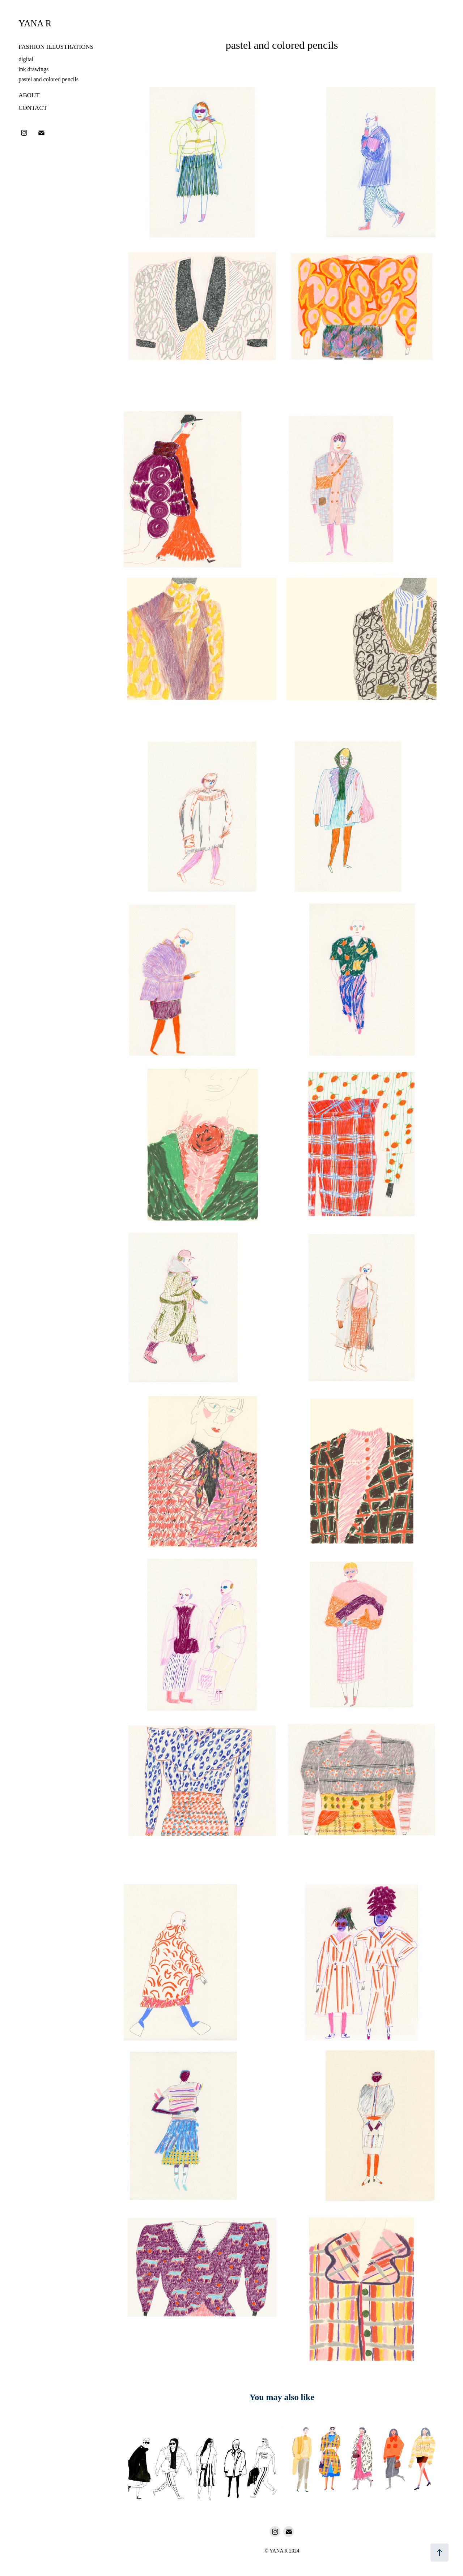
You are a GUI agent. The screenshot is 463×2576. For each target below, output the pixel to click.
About (29, 95)
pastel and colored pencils (48, 79)
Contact (32, 107)
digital (25, 59)
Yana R (34, 23)
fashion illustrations (55, 46)
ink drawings (33, 69)
